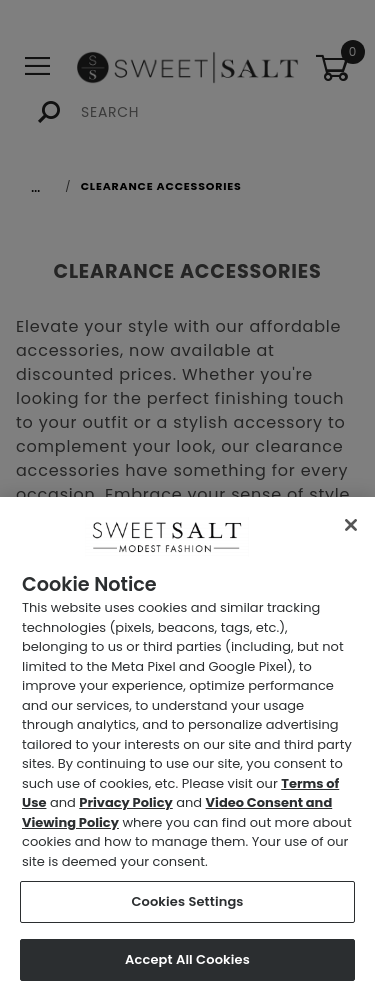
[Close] (351, 530)
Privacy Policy (125, 807)
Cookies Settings (187, 906)
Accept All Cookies (187, 964)
